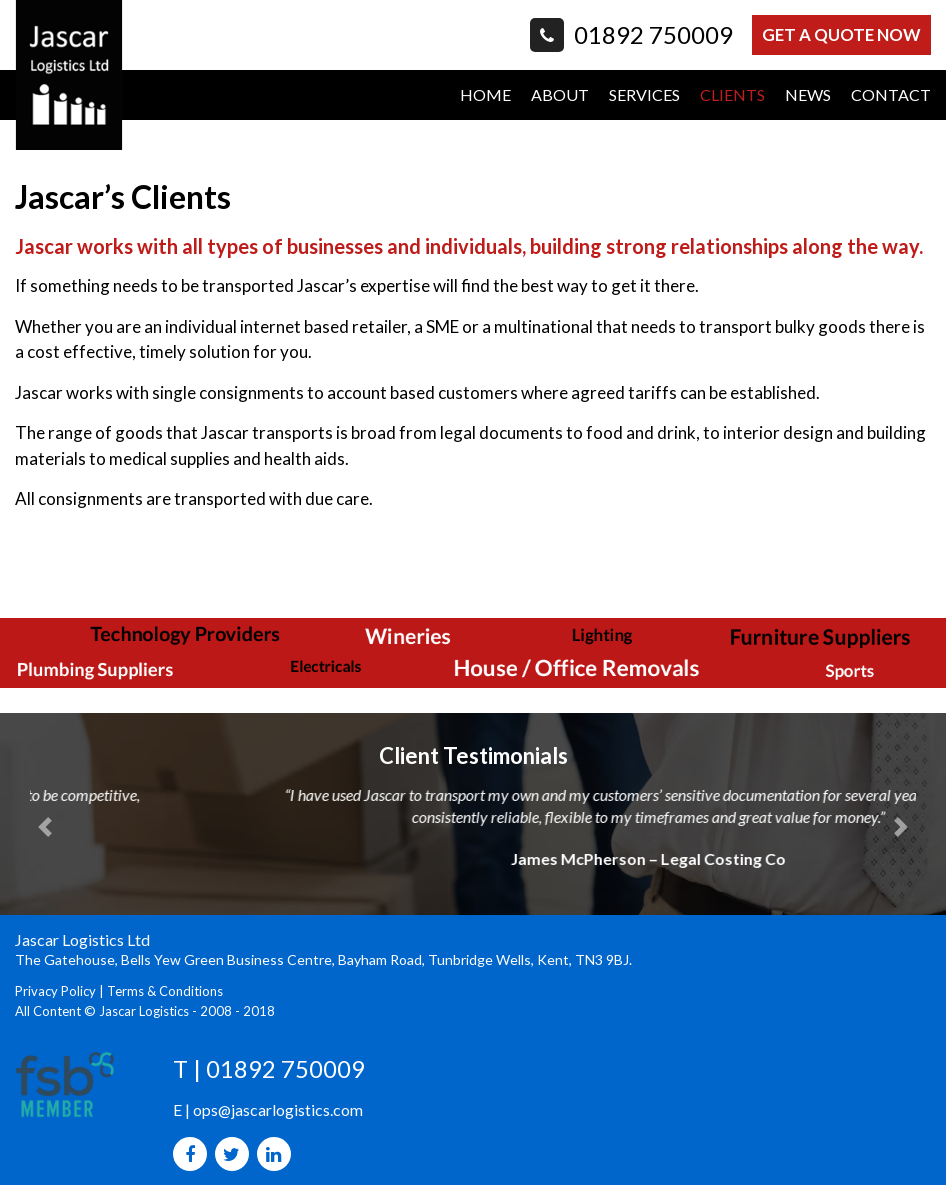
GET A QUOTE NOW (840, 34)
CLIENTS (732, 94)
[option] (473, 557)
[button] (45, 827)
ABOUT (560, 94)
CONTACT (891, 94)
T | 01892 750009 (269, 1068)
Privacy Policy (55, 991)
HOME (485, 94)
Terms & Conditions (165, 991)
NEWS (808, 94)
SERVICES (644, 94)
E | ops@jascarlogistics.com (268, 1108)
